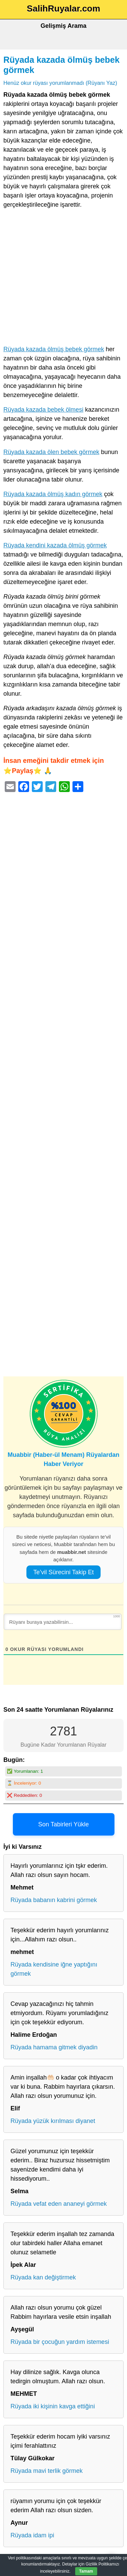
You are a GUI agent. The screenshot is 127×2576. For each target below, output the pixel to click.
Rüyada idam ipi (32, 2535)
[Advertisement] (63, 278)
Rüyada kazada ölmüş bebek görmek (53, 349)
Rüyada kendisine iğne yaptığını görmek (53, 1969)
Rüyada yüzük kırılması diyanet (52, 2121)
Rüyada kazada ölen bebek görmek (51, 452)
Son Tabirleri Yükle (63, 1824)
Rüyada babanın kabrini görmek (53, 1900)
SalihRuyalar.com (63, 8)
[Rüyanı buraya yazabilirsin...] (63, 1622)
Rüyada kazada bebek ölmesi (43, 409)
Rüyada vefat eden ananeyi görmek (58, 2203)
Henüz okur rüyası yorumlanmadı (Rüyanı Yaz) (60, 83)
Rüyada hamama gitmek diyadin (54, 2047)
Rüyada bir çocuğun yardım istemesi (59, 2341)
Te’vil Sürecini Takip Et (63, 1572)
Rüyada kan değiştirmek (43, 2277)
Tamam (86, 2571)
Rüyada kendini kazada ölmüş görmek (55, 545)
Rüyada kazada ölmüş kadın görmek (52, 494)
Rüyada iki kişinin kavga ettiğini (52, 2406)
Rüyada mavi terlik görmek (46, 2470)
